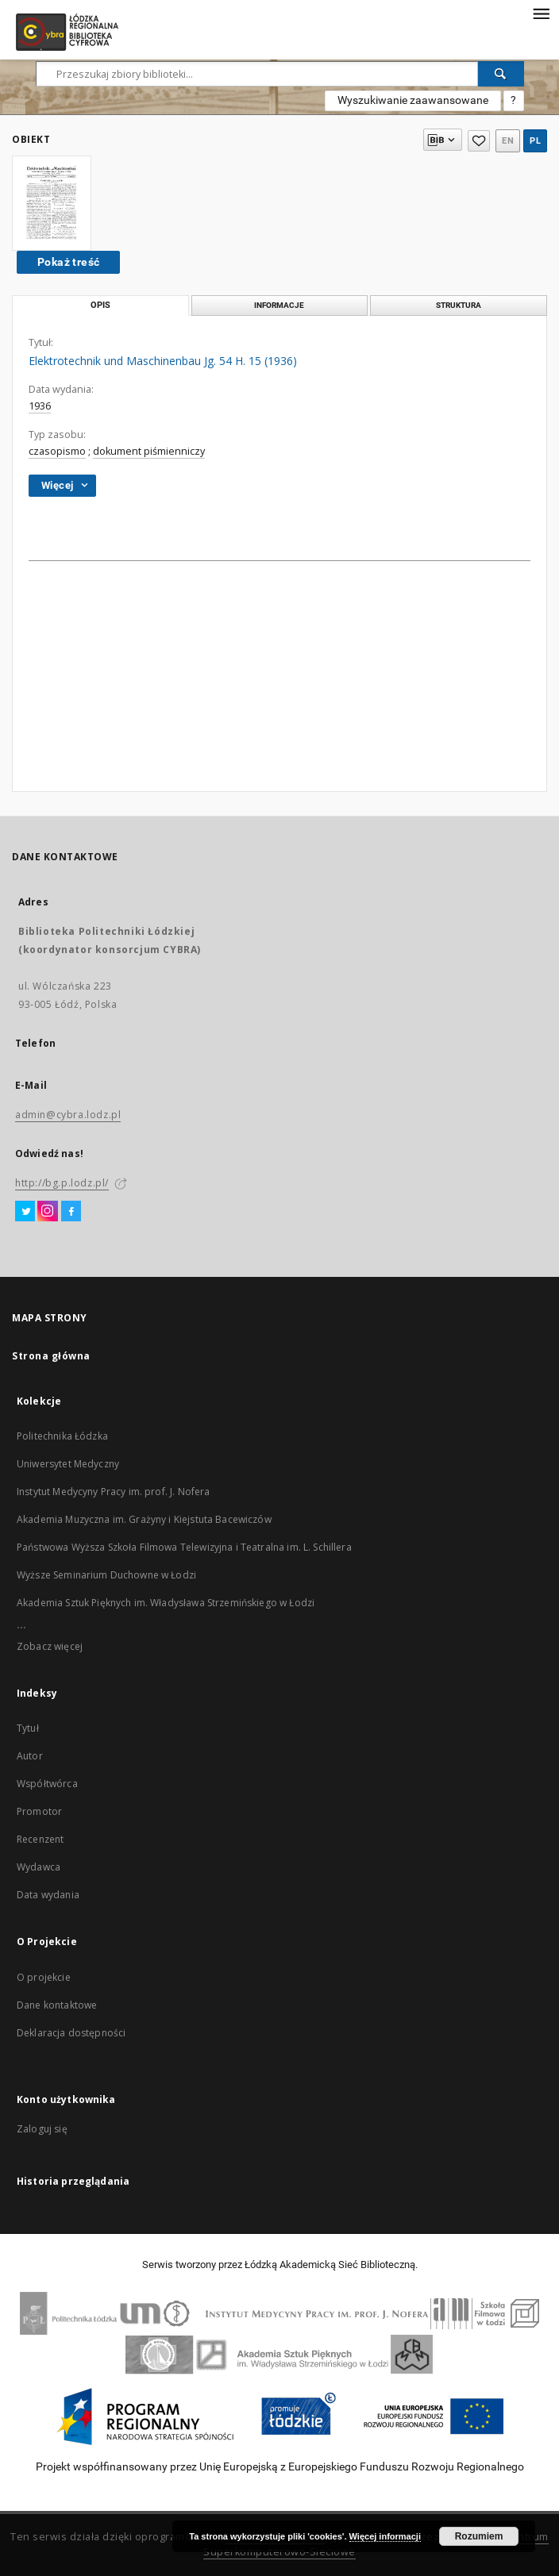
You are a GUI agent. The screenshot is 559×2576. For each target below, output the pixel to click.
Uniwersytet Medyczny (68, 1464)
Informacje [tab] (279, 305)
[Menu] (540, 12)
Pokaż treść (68, 262)
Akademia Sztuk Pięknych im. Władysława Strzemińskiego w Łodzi (165, 1602)
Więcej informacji (385, 2536)
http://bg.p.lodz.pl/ (62, 1183)
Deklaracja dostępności (71, 2033)
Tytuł (28, 1728)
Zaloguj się (42, 2129)
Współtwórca (47, 1783)
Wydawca (38, 1867)
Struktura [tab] (458, 305)
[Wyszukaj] (501, 74)
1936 (40, 406)
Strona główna (51, 1356)
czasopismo (57, 451)
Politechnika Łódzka (62, 1436)
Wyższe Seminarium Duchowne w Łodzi (106, 1575)
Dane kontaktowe (57, 2005)
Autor (30, 1756)
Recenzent (40, 1839)
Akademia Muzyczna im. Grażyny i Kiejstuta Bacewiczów (144, 1519)
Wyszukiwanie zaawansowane (412, 100)
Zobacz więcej (50, 1646)
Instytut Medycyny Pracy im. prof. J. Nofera (113, 1491)
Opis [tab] (100, 305)
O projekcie (44, 1977)
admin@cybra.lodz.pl (68, 1114)
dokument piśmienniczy (149, 451)
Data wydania (48, 1894)
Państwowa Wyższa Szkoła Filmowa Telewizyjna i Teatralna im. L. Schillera (184, 1547)
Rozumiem (479, 2536)
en (508, 141)
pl (535, 141)
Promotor (39, 1811)
